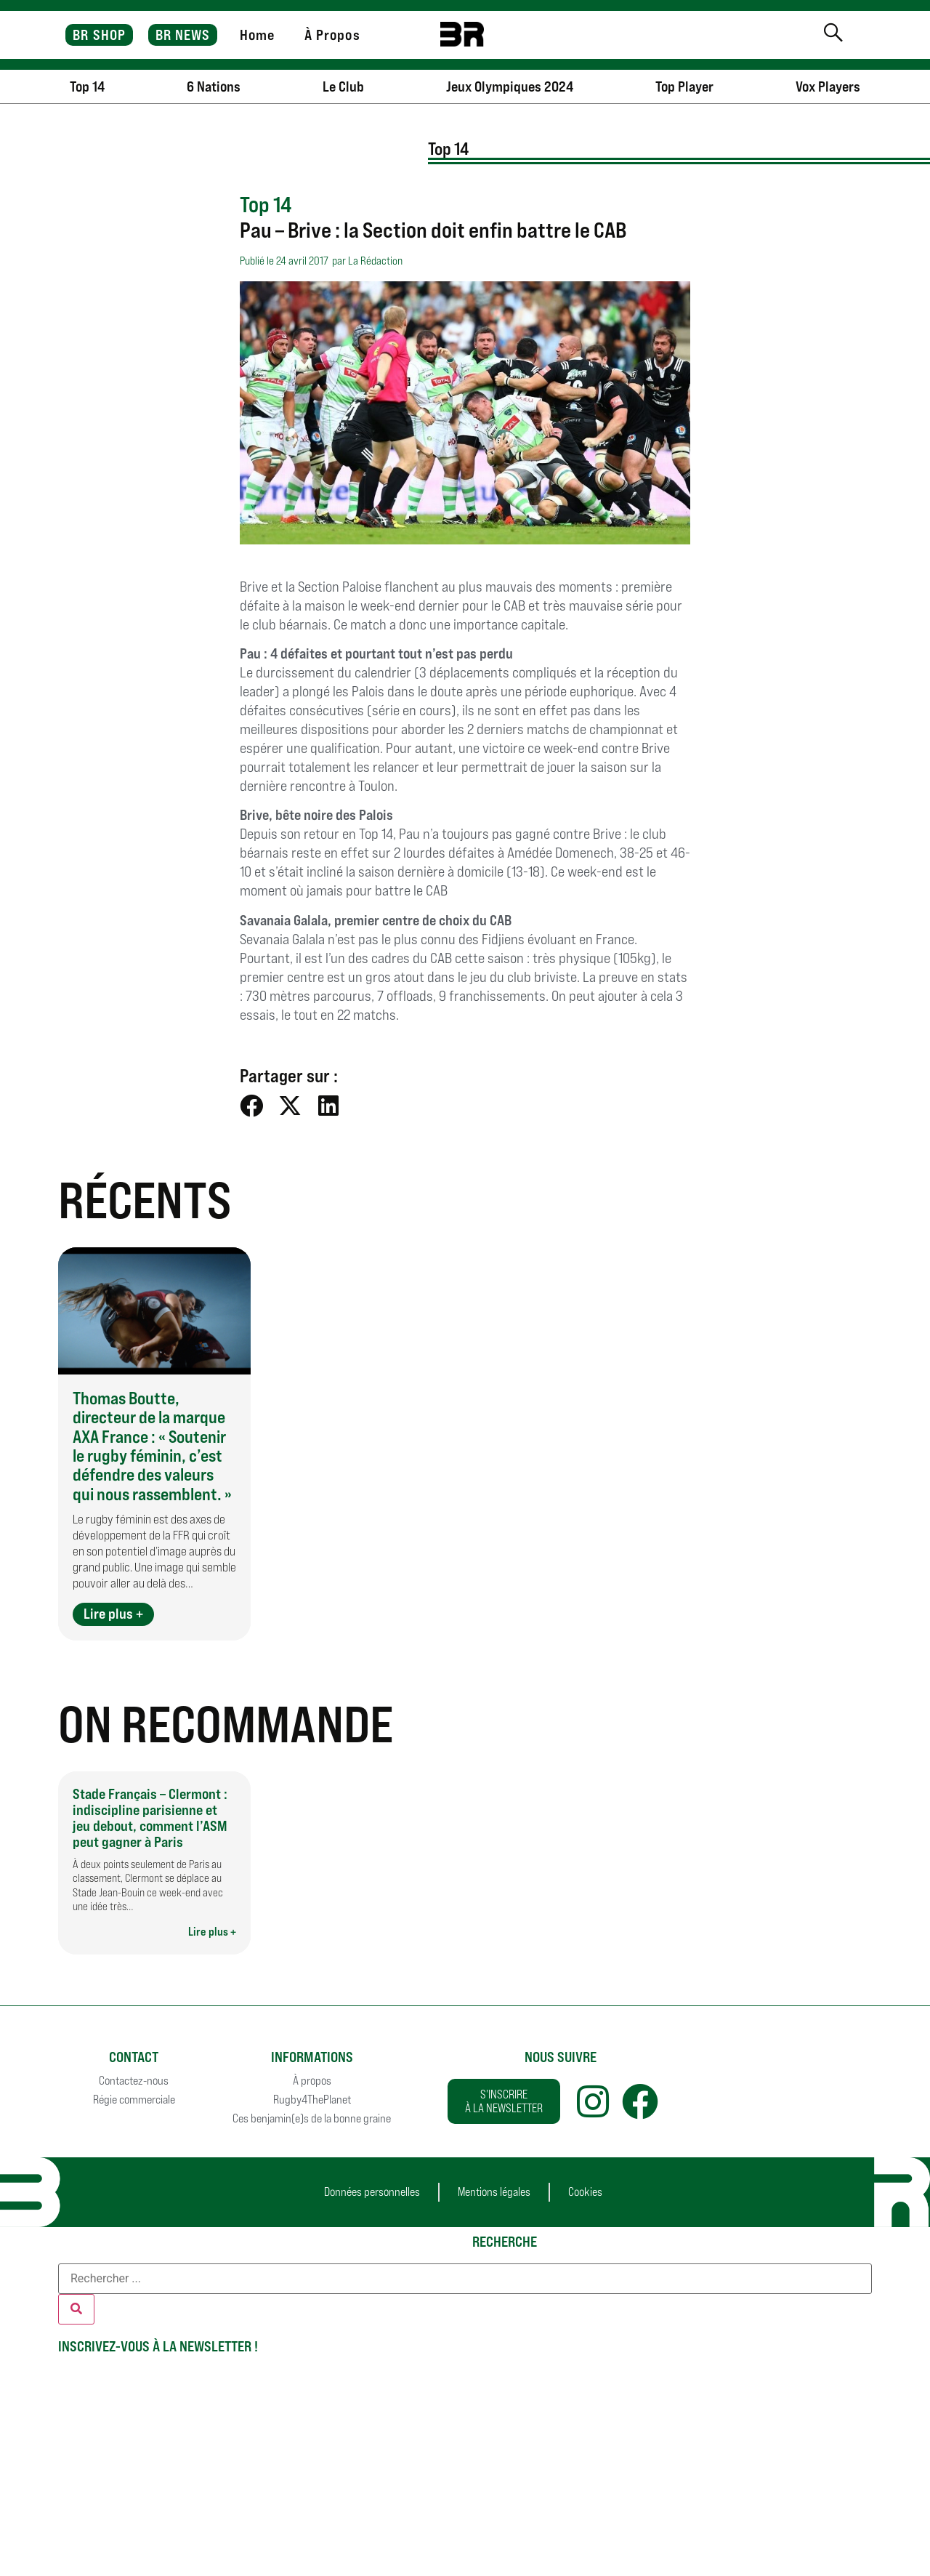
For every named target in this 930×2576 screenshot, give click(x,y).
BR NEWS (183, 35)
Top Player (684, 86)
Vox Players (828, 86)
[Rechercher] (76, 2309)
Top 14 (87, 86)
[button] (251, 1105)
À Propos (332, 35)
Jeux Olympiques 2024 (509, 86)
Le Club (343, 86)
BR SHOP (99, 35)
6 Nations (213, 86)
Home (257, 35)
